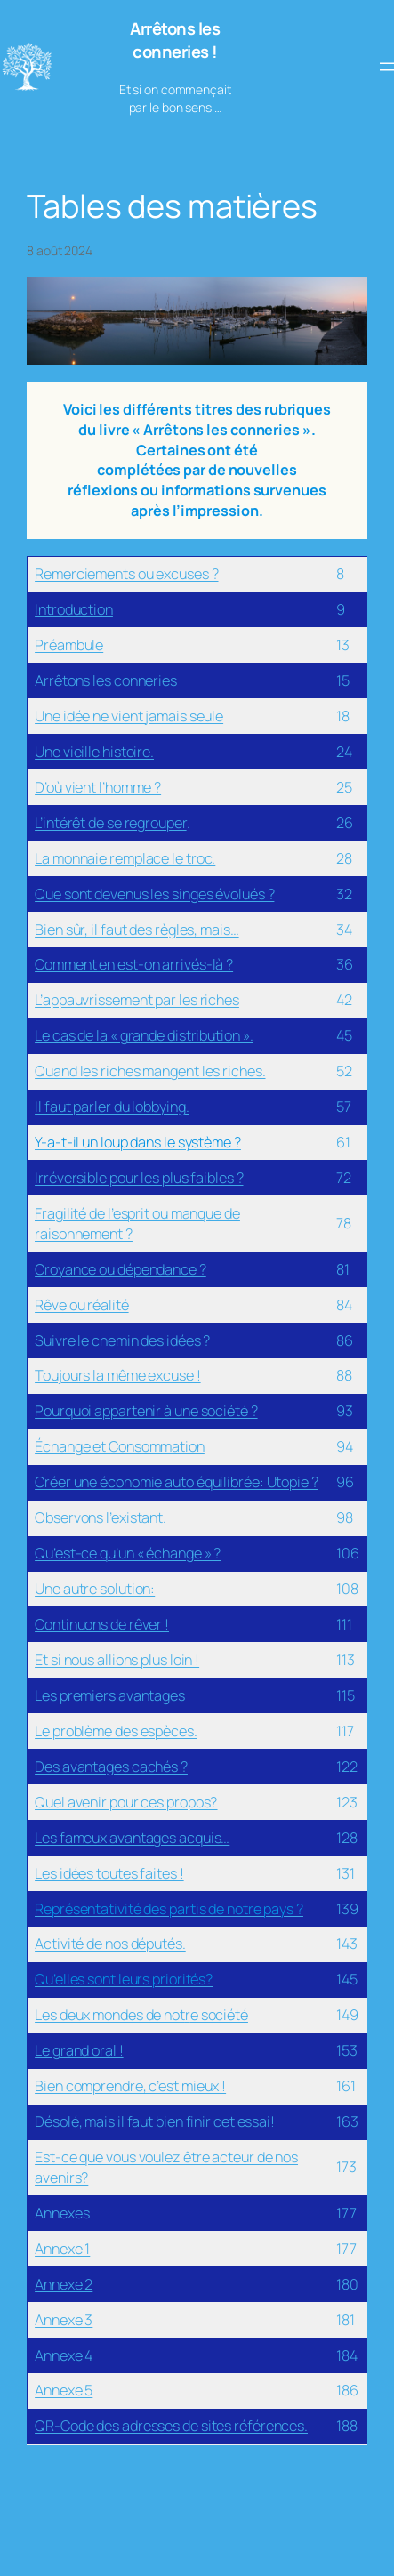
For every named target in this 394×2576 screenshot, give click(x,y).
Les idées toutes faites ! (109, 1873)
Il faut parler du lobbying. (112, 1106)
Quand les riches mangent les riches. (150, 1071)
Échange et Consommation (120, 1446)
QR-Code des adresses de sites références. (171, 2425)
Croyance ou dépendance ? (120, 1269)
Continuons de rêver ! (102, 1624)
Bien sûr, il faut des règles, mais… (137, 929)
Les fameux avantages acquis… (132, 1837)
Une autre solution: (95, 1588)
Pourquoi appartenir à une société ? (146, 1411)
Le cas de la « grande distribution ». (144, 1035)
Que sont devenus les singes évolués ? (154, 894)
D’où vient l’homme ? (98, 787)
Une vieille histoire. (94, 751)
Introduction (74, 609)
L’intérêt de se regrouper (111, 823)
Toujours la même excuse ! (118, 1375)
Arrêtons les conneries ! (175, 40)
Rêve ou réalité (82, 1305)
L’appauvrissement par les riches (137, 1000)
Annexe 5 (63, 2390)
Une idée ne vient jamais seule (129, 716)
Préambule (69, 645)
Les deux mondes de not (110, 2015)
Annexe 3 (63, 2320)
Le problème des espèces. (116, 1731)
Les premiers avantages (110, 1695)
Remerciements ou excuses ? (126, 574)
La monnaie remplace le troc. (125, 858)
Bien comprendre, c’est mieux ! (130, 2086)
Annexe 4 (63, 2355)
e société (219, 2015)
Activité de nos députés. (110, 1943)
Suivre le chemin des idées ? (122, 1340)
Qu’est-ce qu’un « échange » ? (128, 1553)
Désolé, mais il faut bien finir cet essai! (155, 2121)
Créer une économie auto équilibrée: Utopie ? (176, 1482)
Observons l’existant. (100, 1517)
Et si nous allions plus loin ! (117, 1660)
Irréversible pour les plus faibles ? (139, 1177)
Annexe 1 (62, 2248)
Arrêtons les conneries (106, 680)
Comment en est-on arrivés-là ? (134, 964)
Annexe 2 (63, 2284)
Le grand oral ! (79, 2050)
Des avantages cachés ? (111, 1766)
